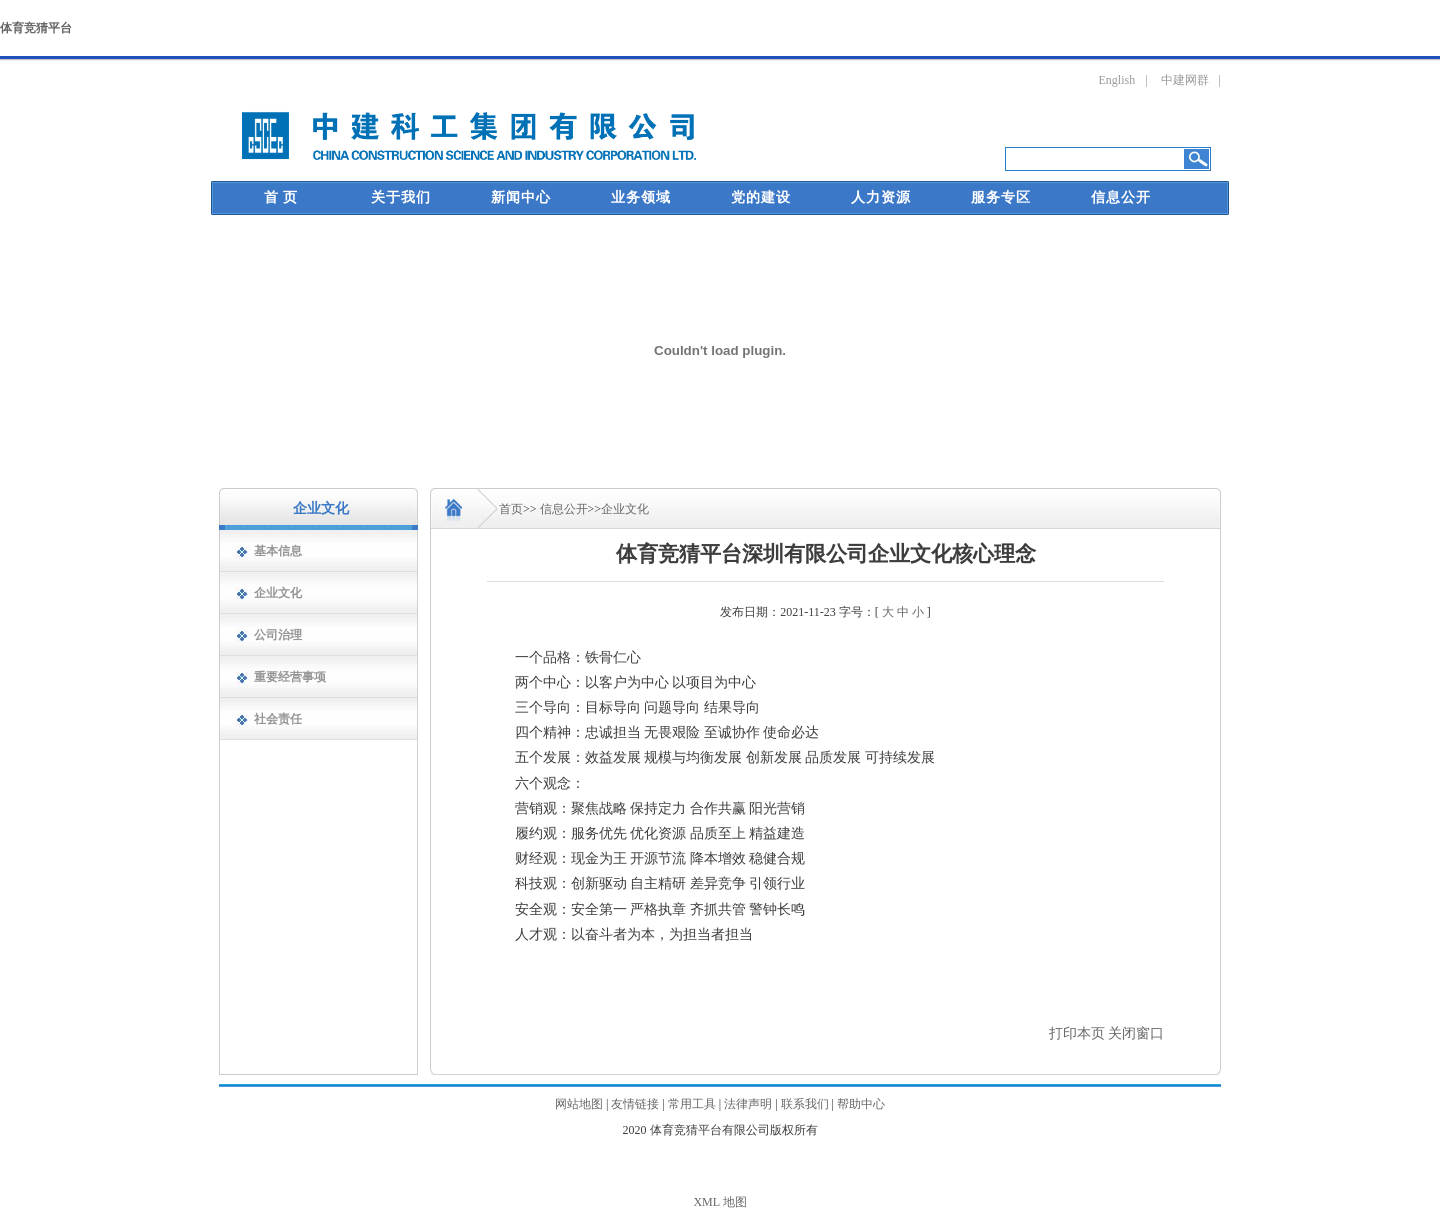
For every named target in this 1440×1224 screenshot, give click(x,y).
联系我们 (805, 1104)
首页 (511, 509)
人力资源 (881, 197)
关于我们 (401, 197)
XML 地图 (719, 1202)
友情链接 (635, 1104)
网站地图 (579, 1104)
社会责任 (278, 719)
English (1117, 80)
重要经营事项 (290, 677)
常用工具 (692, 1104)
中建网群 (1185, 80)
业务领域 (641, 197)
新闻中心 (521, 197)
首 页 (281, 197)
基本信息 (278, 551)
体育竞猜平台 (36, 28)
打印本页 (1077, 1033)
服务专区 (1001, 197)
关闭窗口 (1136, 1033)
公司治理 (278, 635)
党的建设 (761, 197)
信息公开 (1121, 197)
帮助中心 (861, 1104)
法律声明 (748, 1104)
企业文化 (278, 593)
